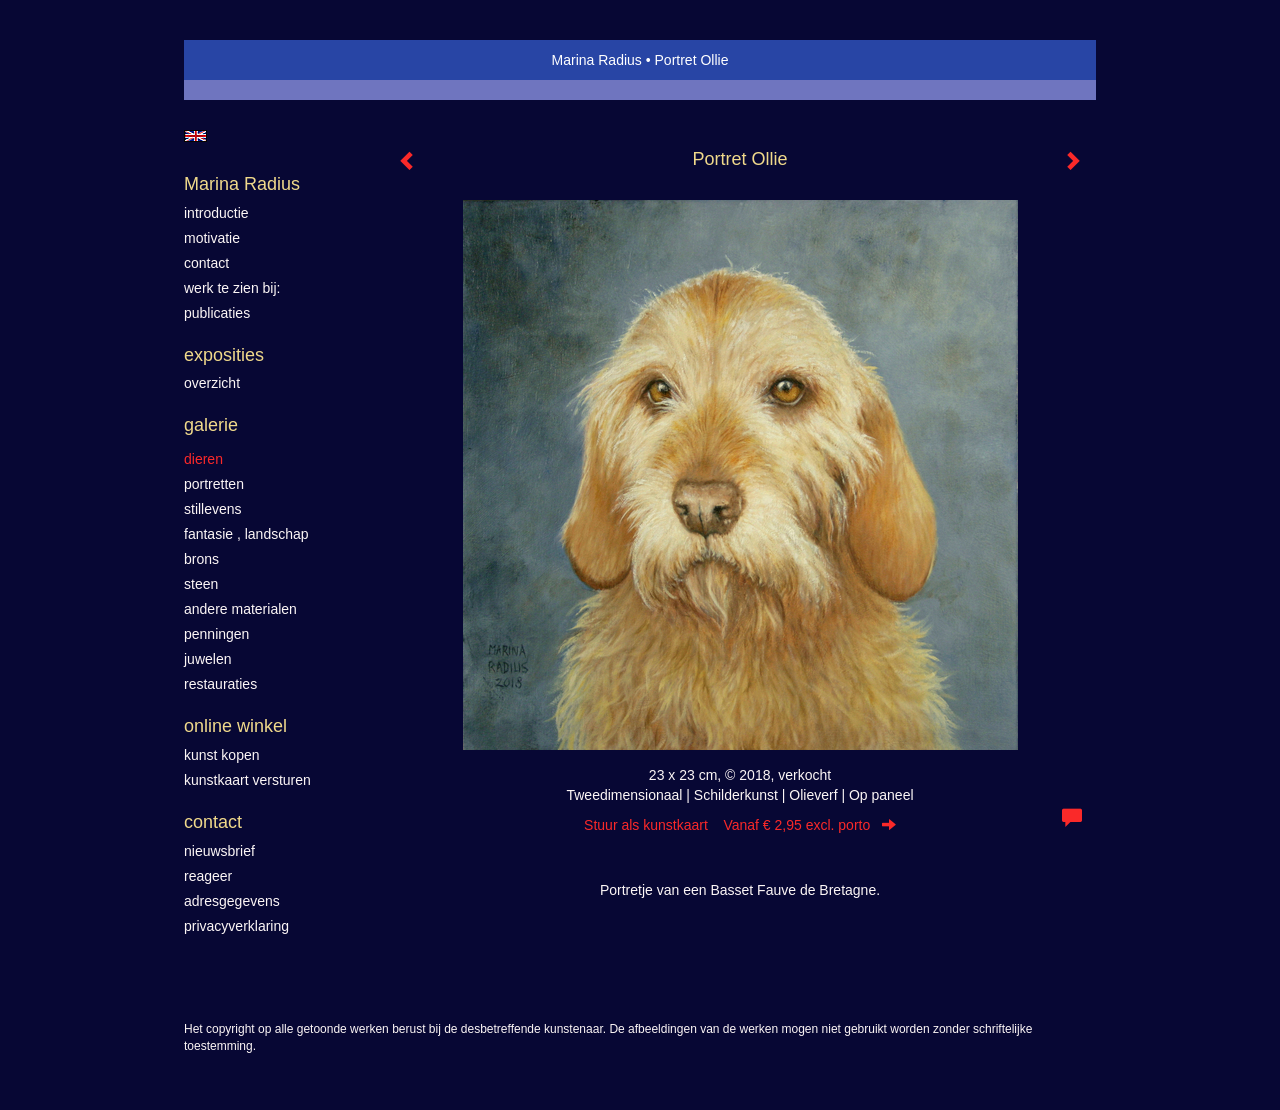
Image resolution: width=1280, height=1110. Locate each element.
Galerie (211, 425)
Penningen (216, 634)
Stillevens (213, 509)
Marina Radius (597, 60)
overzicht (212, 383)
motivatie (212, 238)
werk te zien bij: (232, 288)
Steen (201, 584)
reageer (208, 876)
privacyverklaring (236, 926)
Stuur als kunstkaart (740, 825)
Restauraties (220, 684)
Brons (201, 559)
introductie (216, 213)
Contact (213, 822)
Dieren (203, 459)
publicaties (217, 313)
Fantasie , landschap (246, 534)
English (195, 136)
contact (206, 263)
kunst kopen (222, 755)
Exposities (224, 355)
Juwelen (207, 659)
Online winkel (235, 726)
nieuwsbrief (219, 851)
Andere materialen (240, 609)
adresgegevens (232, 901)
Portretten (214, 484)
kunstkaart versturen (247, 780)
